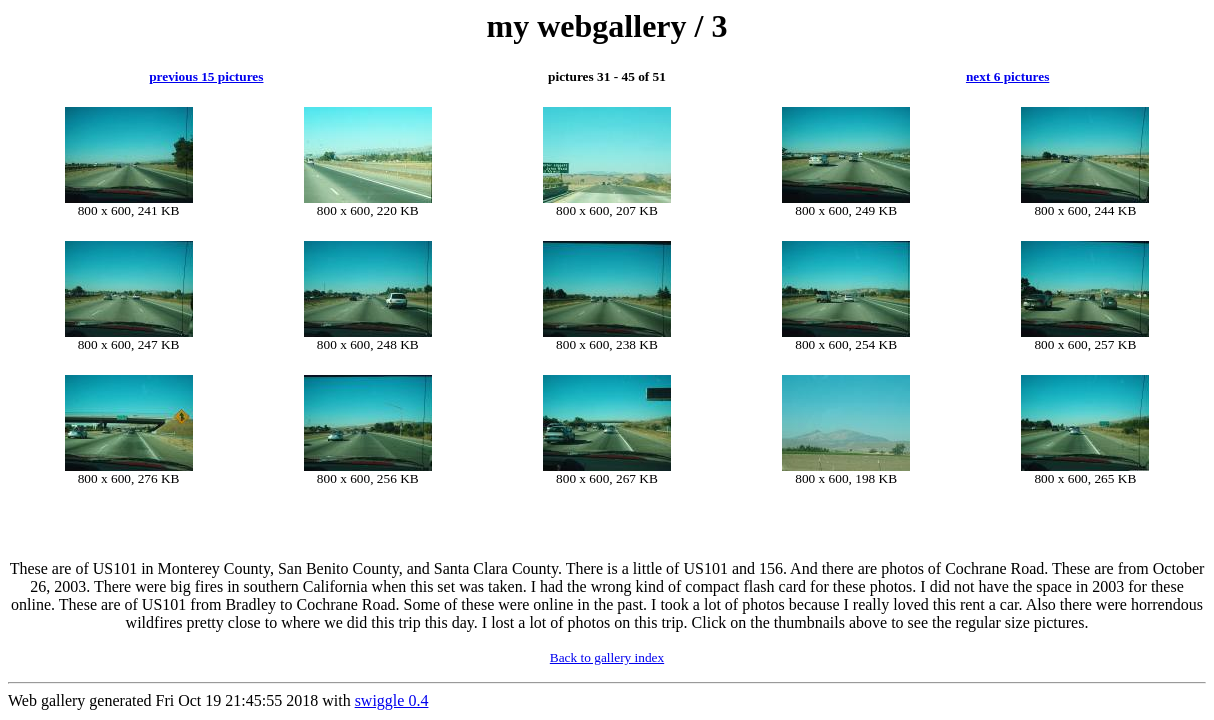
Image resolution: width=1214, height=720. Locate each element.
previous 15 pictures (206, 76)
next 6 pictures (1007, 76)
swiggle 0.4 (392, 700)
